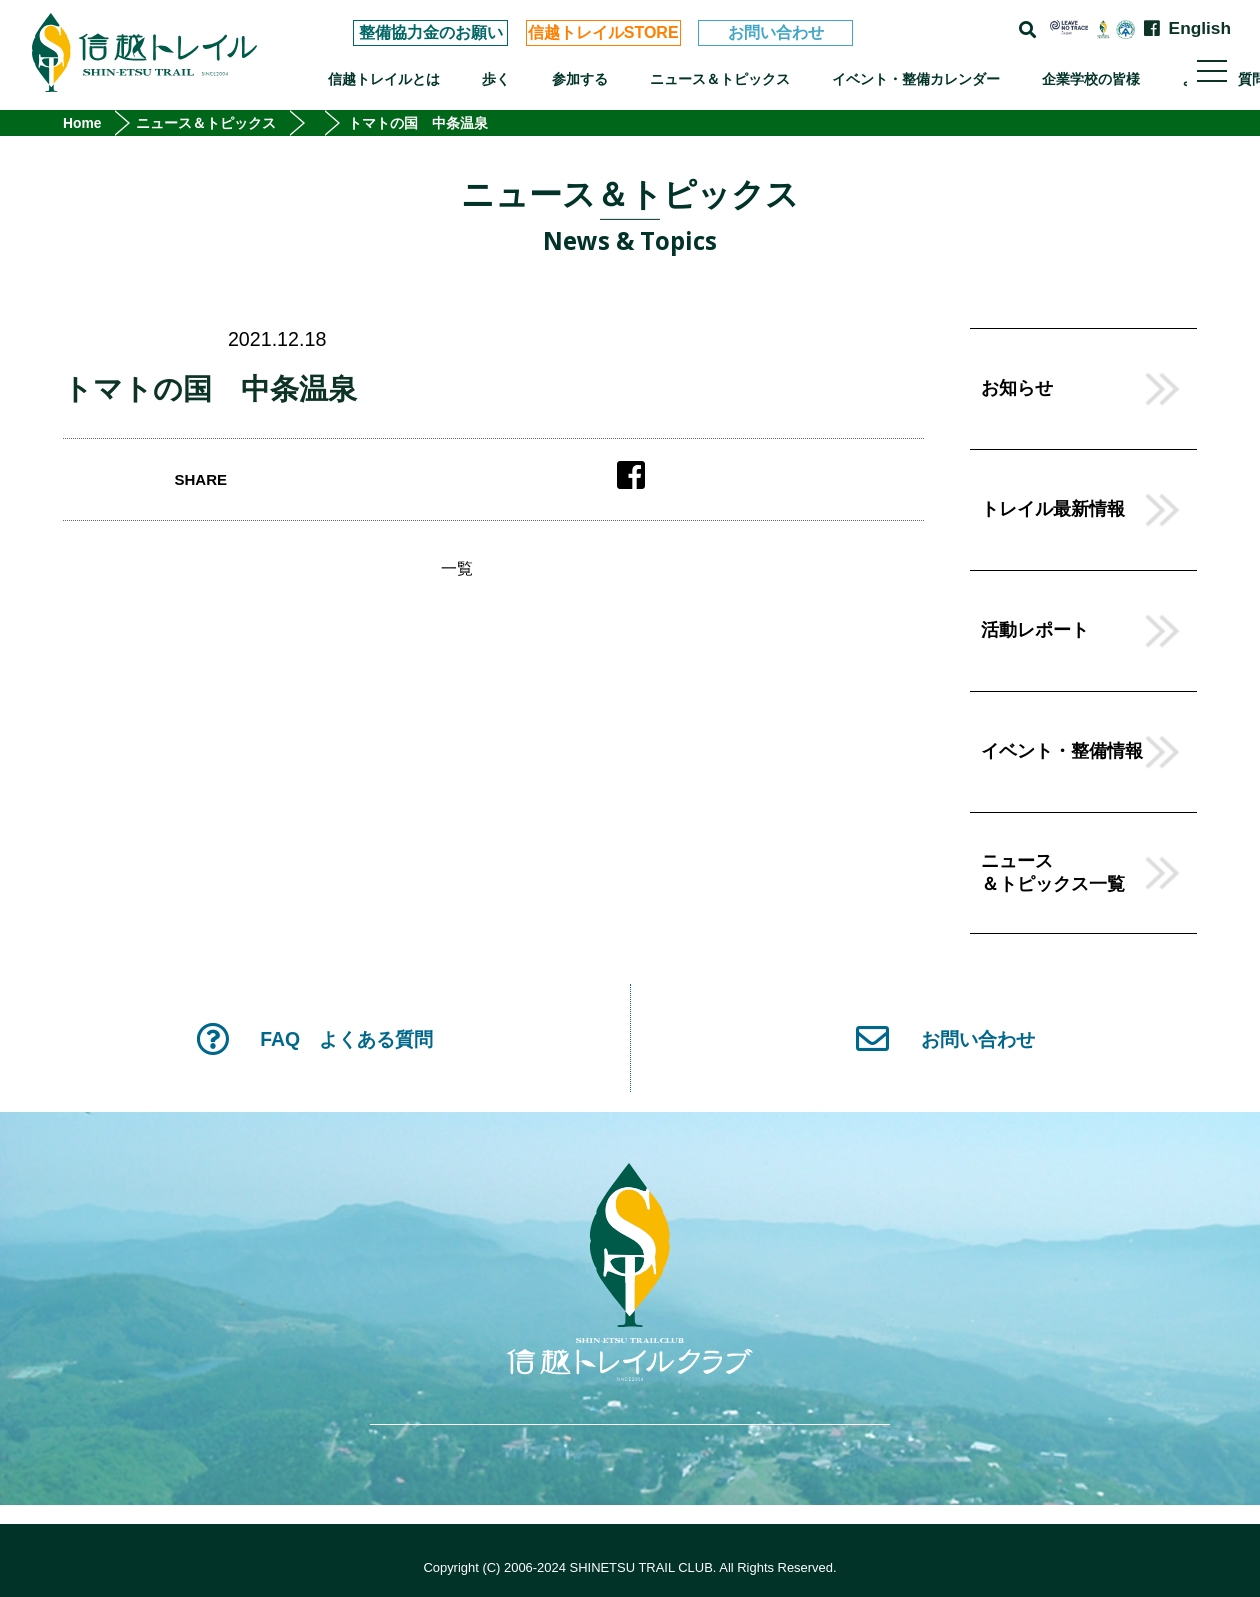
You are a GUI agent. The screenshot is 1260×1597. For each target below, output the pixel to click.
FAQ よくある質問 (314, 1038)
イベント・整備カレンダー (916, 79)
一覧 (457, 569)
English (1200, 28)
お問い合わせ (776, 32)
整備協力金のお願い (431, 32)
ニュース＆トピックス (720, 79)
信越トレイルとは (384, 79)
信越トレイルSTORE (603, 32)
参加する (580, 79)
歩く (496, 79)
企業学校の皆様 (1091, 79)
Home (82, 123)
